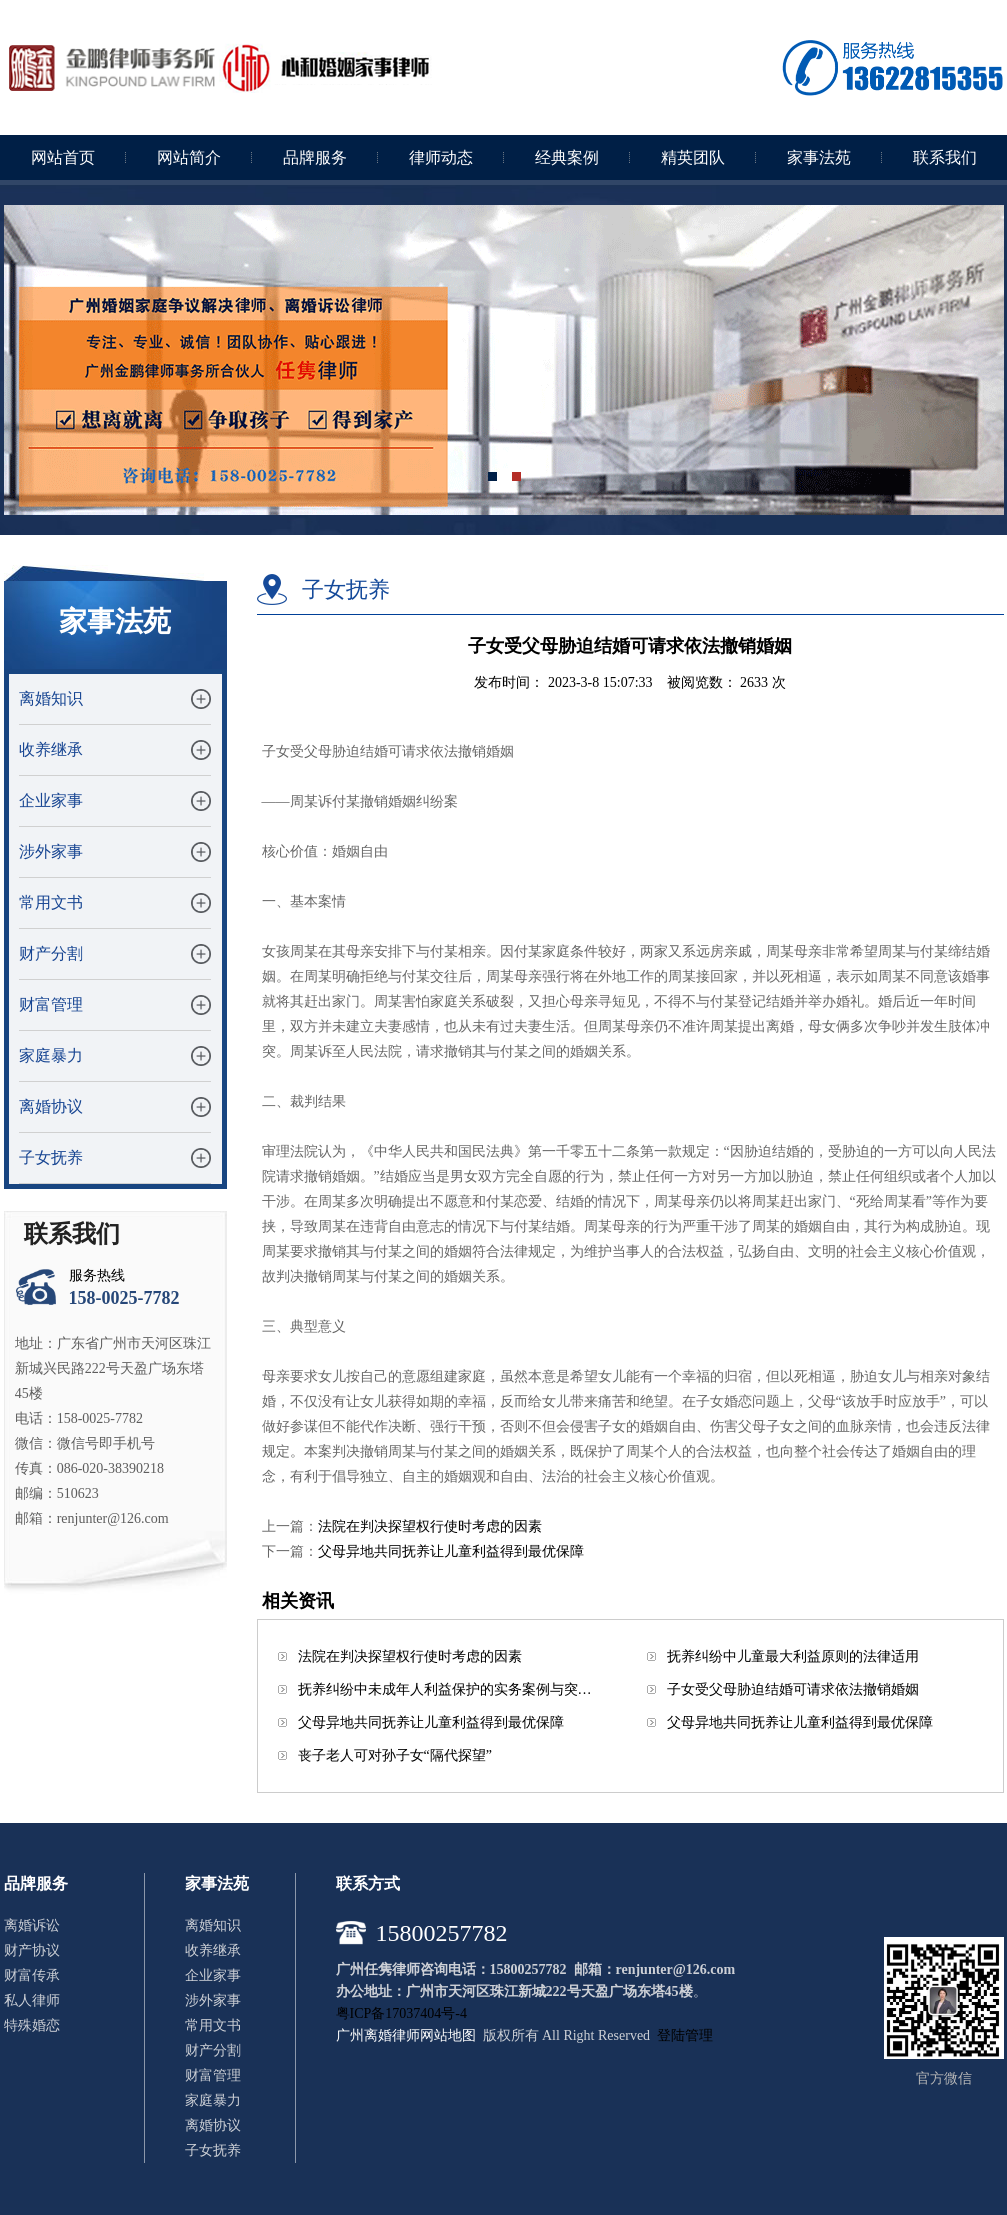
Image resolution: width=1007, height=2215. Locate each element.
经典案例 (567, 157)
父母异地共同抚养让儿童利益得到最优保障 (451, 1551)
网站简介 (189, 157)
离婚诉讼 (32, 1925)
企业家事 (51, 800)
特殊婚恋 (32, 2025)
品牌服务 (315, 157)
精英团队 (693, 157)
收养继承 (51, 749)
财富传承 (32, 1975)
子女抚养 (51, 1157)
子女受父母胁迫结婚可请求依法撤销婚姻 (793, 1689)
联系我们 (945, 157)
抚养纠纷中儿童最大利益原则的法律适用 (793, 1656)
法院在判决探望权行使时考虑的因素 (430, 1526)
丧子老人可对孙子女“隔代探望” (395, 1755)
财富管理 (51, 1004)
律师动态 (441, 157)
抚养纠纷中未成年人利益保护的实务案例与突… (445, 1689)
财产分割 (51, 953)
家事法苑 (819, 157)
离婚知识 (51, 698)
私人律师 (32, 2000)
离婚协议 (51, 1106)
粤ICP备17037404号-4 (401, 2013)
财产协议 (32, 1950)
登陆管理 (685, 2035)
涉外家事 (51, 851)
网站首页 (63, 157)
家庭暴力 (51, 1055)
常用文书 (51, 902)
